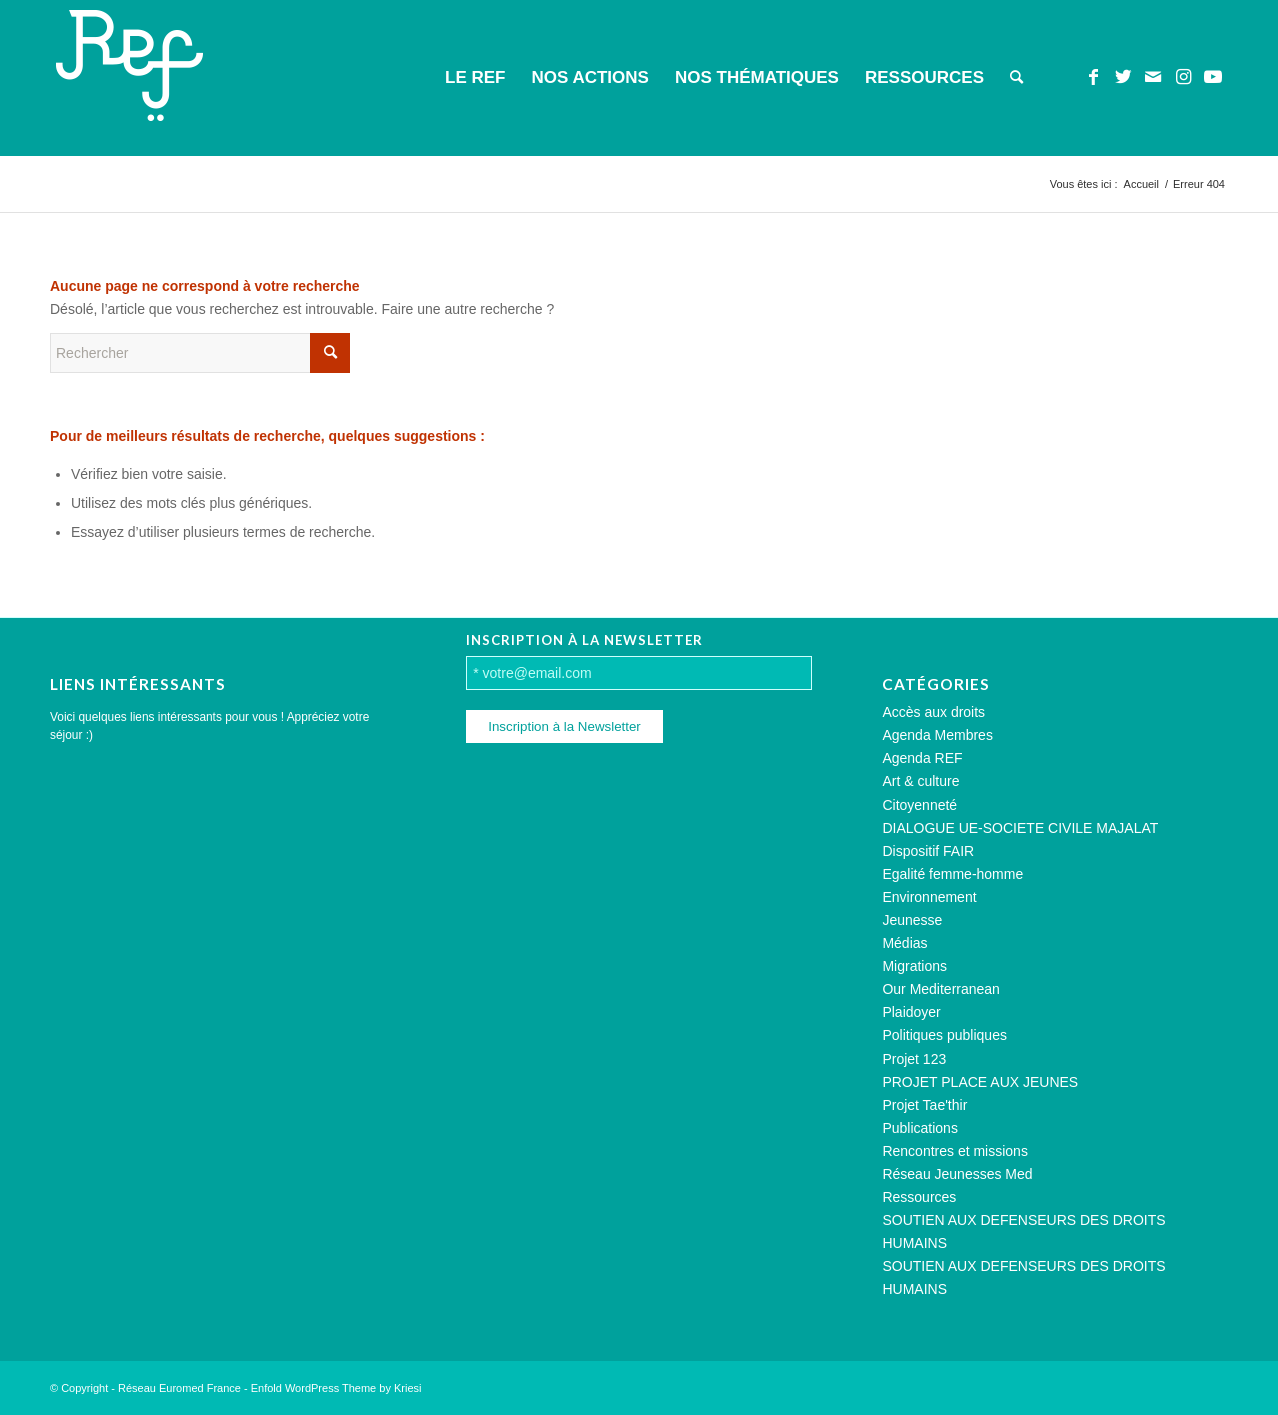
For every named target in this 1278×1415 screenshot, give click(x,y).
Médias (904, 943)
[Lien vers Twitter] (1123, 77)
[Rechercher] (1016, 78)
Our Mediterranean (941, 989)
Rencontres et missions (955, 1151)
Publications (920, 1128)
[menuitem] (475, 78)
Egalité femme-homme (952, 874)
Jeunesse (912, 920)
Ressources (919, 1197)
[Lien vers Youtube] (1213, 77)
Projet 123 (914, 1059)
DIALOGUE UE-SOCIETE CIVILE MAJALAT (1020, 828)
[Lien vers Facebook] (1093, 77)
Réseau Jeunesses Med (957, 1174)
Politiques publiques (944, 1035)
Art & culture (920, 781)
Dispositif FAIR (928, 851)
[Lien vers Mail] (1153, 77)
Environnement (929, 897)
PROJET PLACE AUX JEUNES (980, 1082)
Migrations (914, 966)
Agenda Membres (937, 735)
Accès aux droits (933, 712)
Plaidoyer (911, 1012)
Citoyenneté (919, 805)
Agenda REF (922, 758)
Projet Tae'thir (924, 1105)
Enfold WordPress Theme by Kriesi (336, 1388)
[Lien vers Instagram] (1183, 77)
